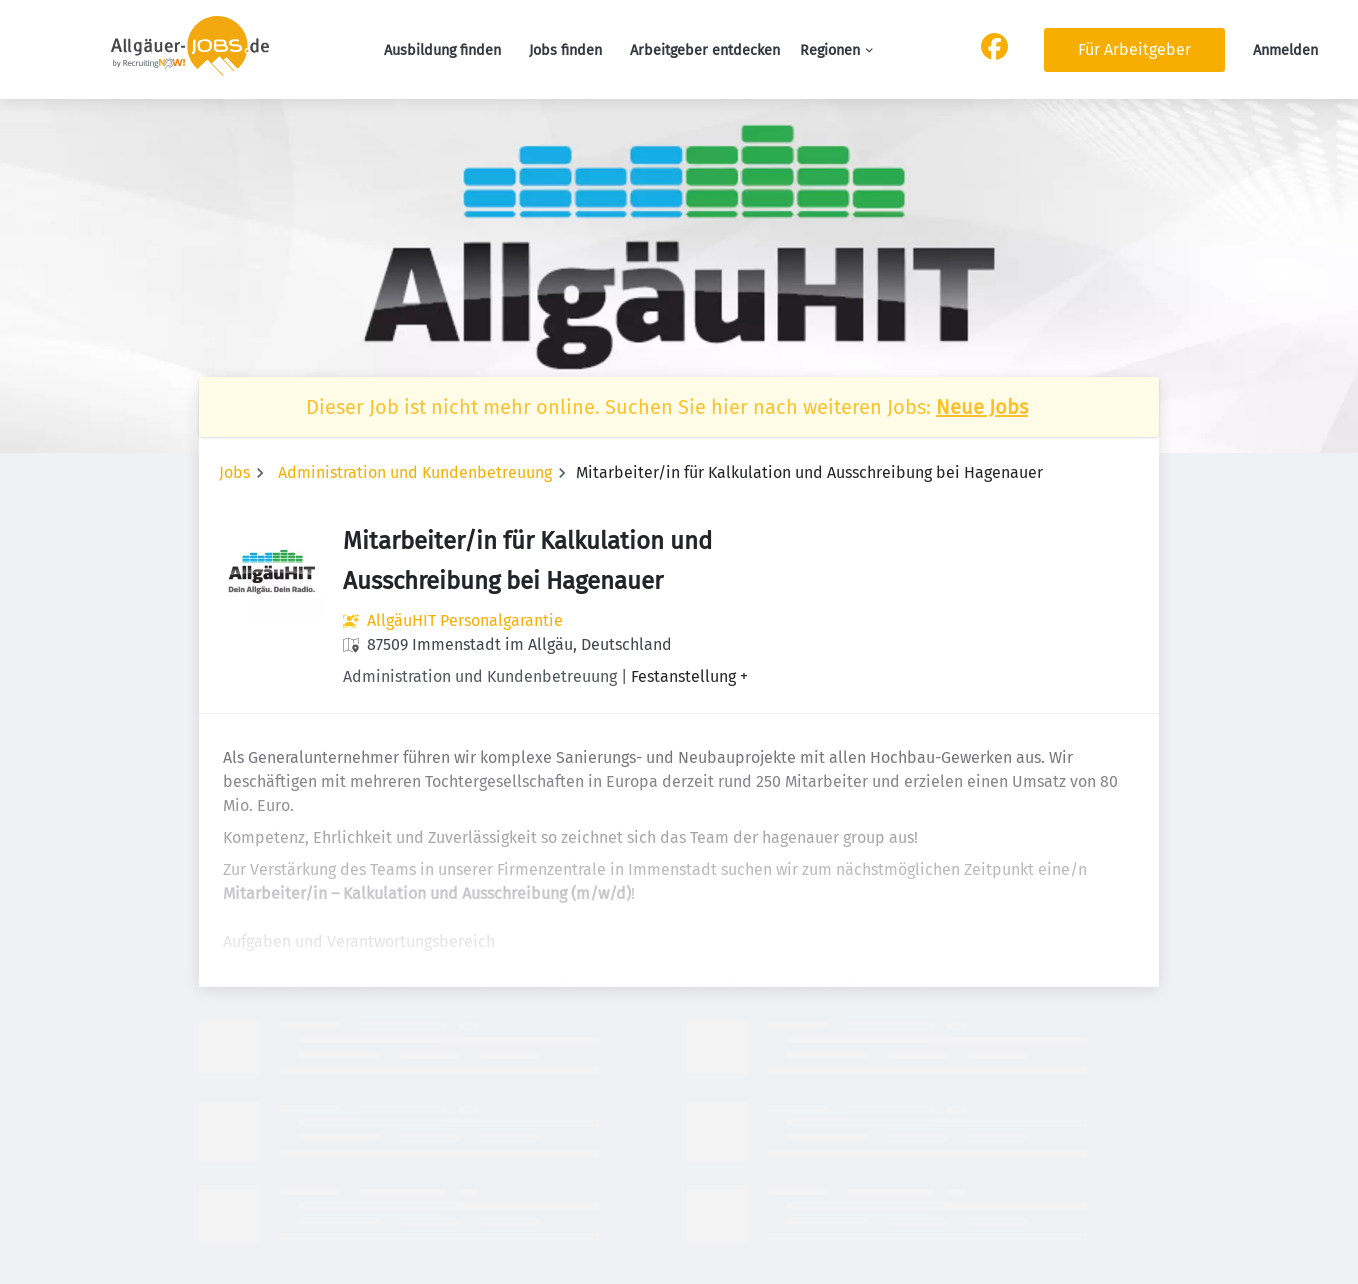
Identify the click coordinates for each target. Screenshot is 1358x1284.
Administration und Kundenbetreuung (415, 472)
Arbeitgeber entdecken (705, 50)
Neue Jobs (982, 407)
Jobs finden (565, 50)
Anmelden (1285, 50)
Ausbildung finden (442, 50)
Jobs (234, 472)
